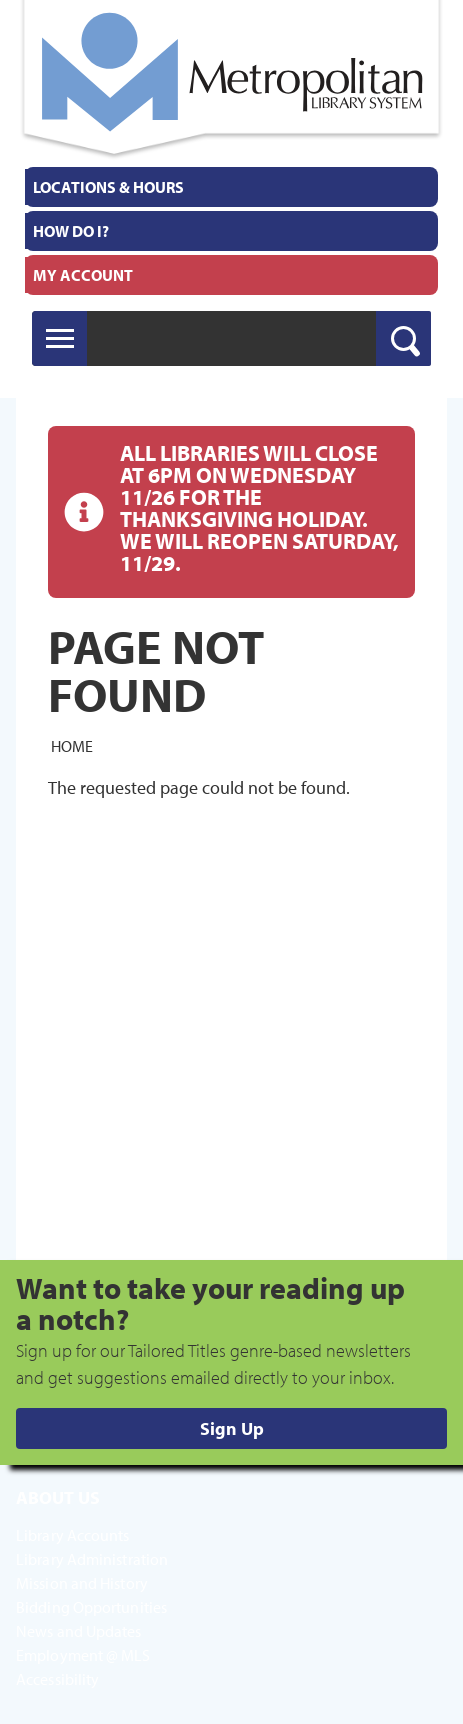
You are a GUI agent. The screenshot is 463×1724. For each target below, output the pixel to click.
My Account (83, 275)
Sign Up (232, 1428)
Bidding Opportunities (91, 1607)
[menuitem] (231, 187)
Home (72, 746)
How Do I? (71, 231)
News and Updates (79, 1631)
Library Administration (92, 1559)
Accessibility (57, 1679)
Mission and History (82, 1583)
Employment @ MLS (83, 1655)
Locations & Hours (108, 187)
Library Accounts (73, 1535)
